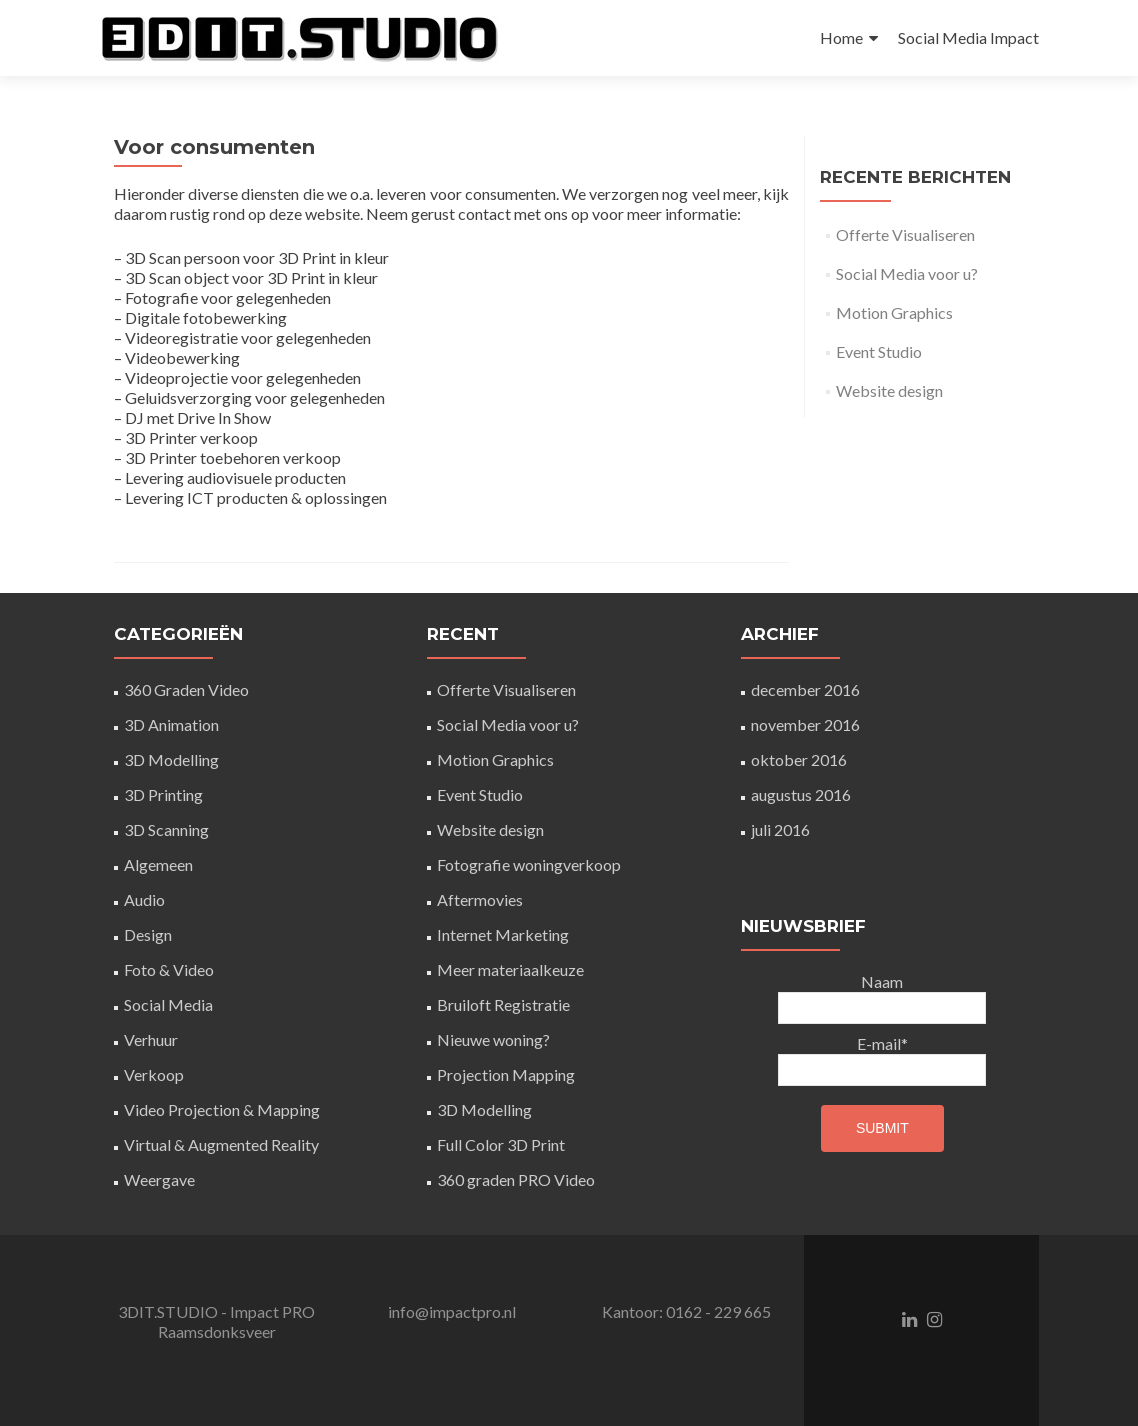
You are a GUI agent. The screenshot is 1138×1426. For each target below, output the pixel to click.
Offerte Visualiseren (905, 234)
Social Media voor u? (907, 273)
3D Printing (163, 794)
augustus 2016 (801, 794)
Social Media (168, 1004)
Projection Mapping (506, 1074)
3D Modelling (171, 759)
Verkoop (154, 1074)
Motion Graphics (894, 312)
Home (841, 37)
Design (148, 934)
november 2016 (805, 724)
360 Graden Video (186, 689)
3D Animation (171, 724)
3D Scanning (166, 829)
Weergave (159, 1179)
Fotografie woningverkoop (529, 864)
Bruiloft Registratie (503, 1004)
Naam (882, 998)
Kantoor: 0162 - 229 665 (686, 1311)
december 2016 (805, 689)
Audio (144, 899)
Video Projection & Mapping (222, 1109)
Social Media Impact (968, 37)
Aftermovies (480, 899)
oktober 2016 (799, 759)
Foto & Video (169, 969)
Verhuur (151, 1039)
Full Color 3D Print (501, 1144)
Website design (889, 390)
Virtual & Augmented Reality (221, 1144)
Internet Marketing (503, 934)
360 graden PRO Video (516, 1179)
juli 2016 (780, 829)
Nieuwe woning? (493, 1039)
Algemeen (158, 864)
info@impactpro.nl (452, 1311)
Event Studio (879, 351)
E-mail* (882, 1060)
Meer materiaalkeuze (510, 969)
